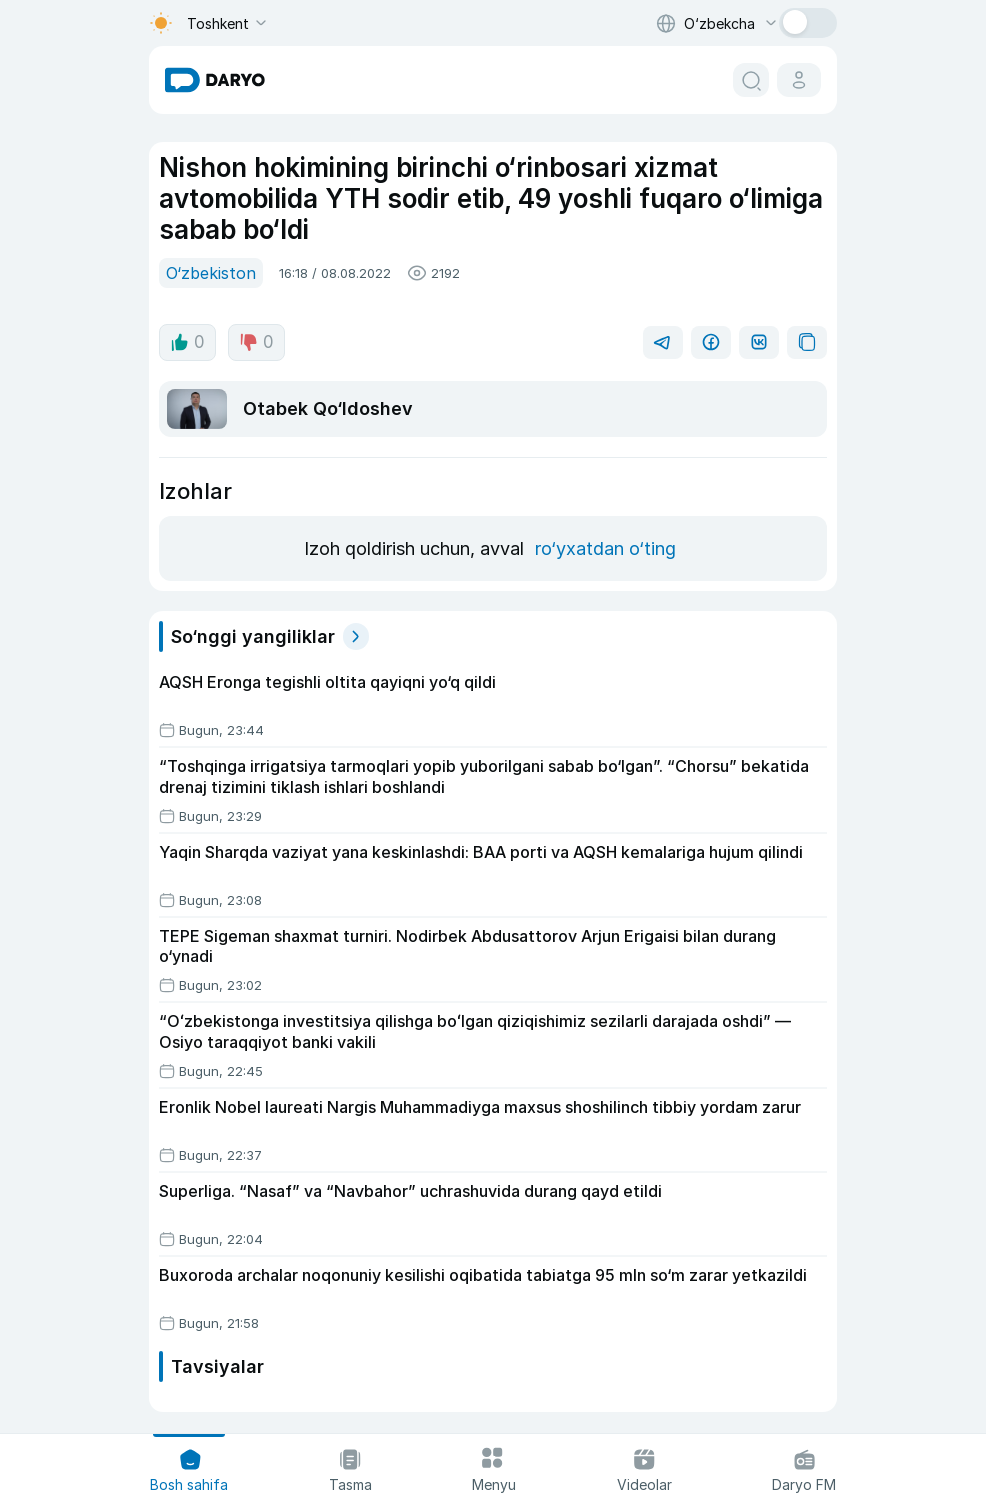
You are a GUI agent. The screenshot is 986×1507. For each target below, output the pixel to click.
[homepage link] (215, 80)
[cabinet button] (799, 80)
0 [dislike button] (256, 342)
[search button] (751, 80)
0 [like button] (187, 342)
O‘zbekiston (211, 273)
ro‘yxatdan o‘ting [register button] (605, 548)
